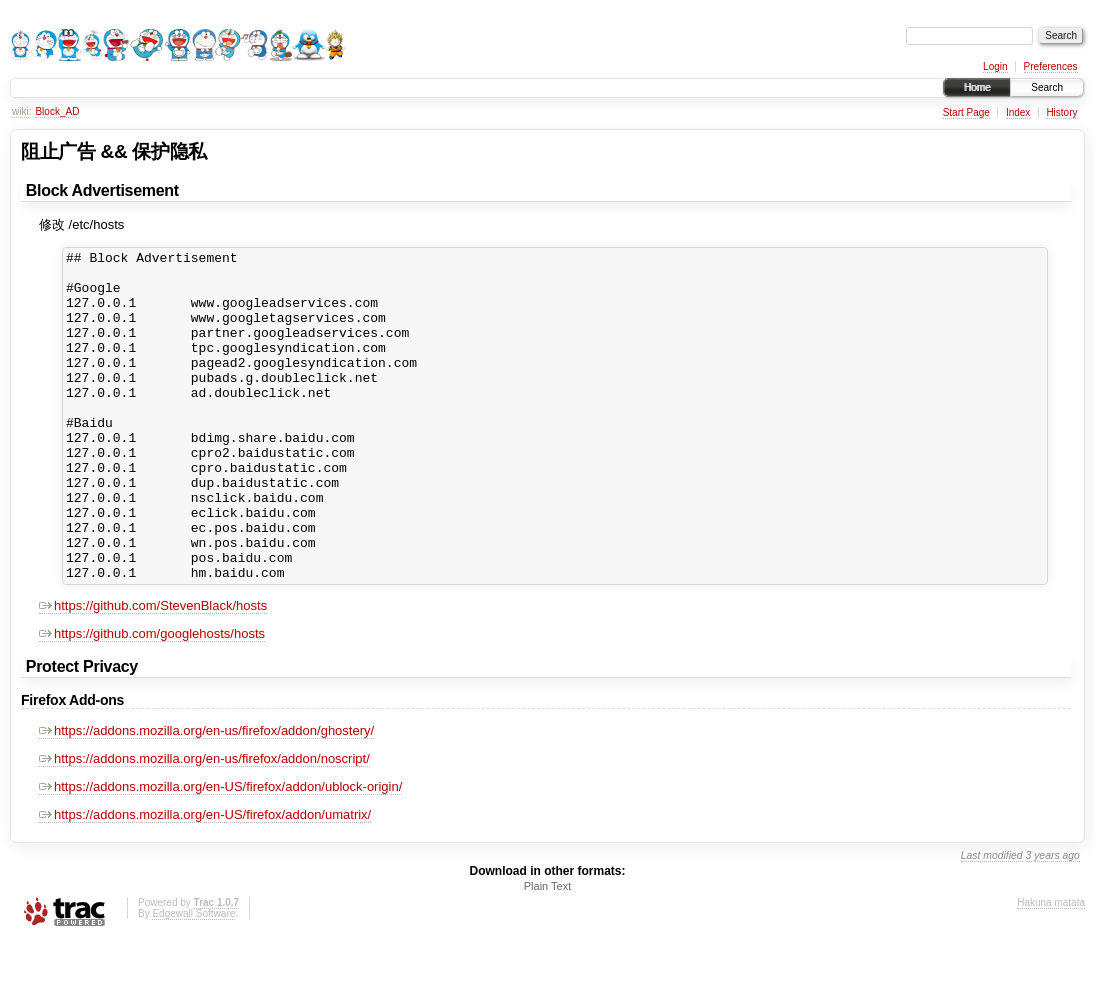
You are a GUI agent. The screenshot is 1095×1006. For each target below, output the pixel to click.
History (1061, 112)
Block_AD (57, 111)
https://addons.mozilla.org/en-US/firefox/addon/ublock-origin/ (220, 852)
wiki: (21, 111)
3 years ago (1053, 921)
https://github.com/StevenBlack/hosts (153, 671)
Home (977, 87)
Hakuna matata (1051, 968)
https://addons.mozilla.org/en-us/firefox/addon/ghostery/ (206, 796)
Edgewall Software (193, 979)
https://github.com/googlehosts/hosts (152, 699)
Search (1047, 87)
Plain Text (548, 952)
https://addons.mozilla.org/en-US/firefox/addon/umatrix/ (205, 880)
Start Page (966, 112)
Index (1018, 112)
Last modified (992, 921)
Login (995, 66)
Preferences (1051, 66)
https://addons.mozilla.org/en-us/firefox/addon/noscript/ (204, 824)
